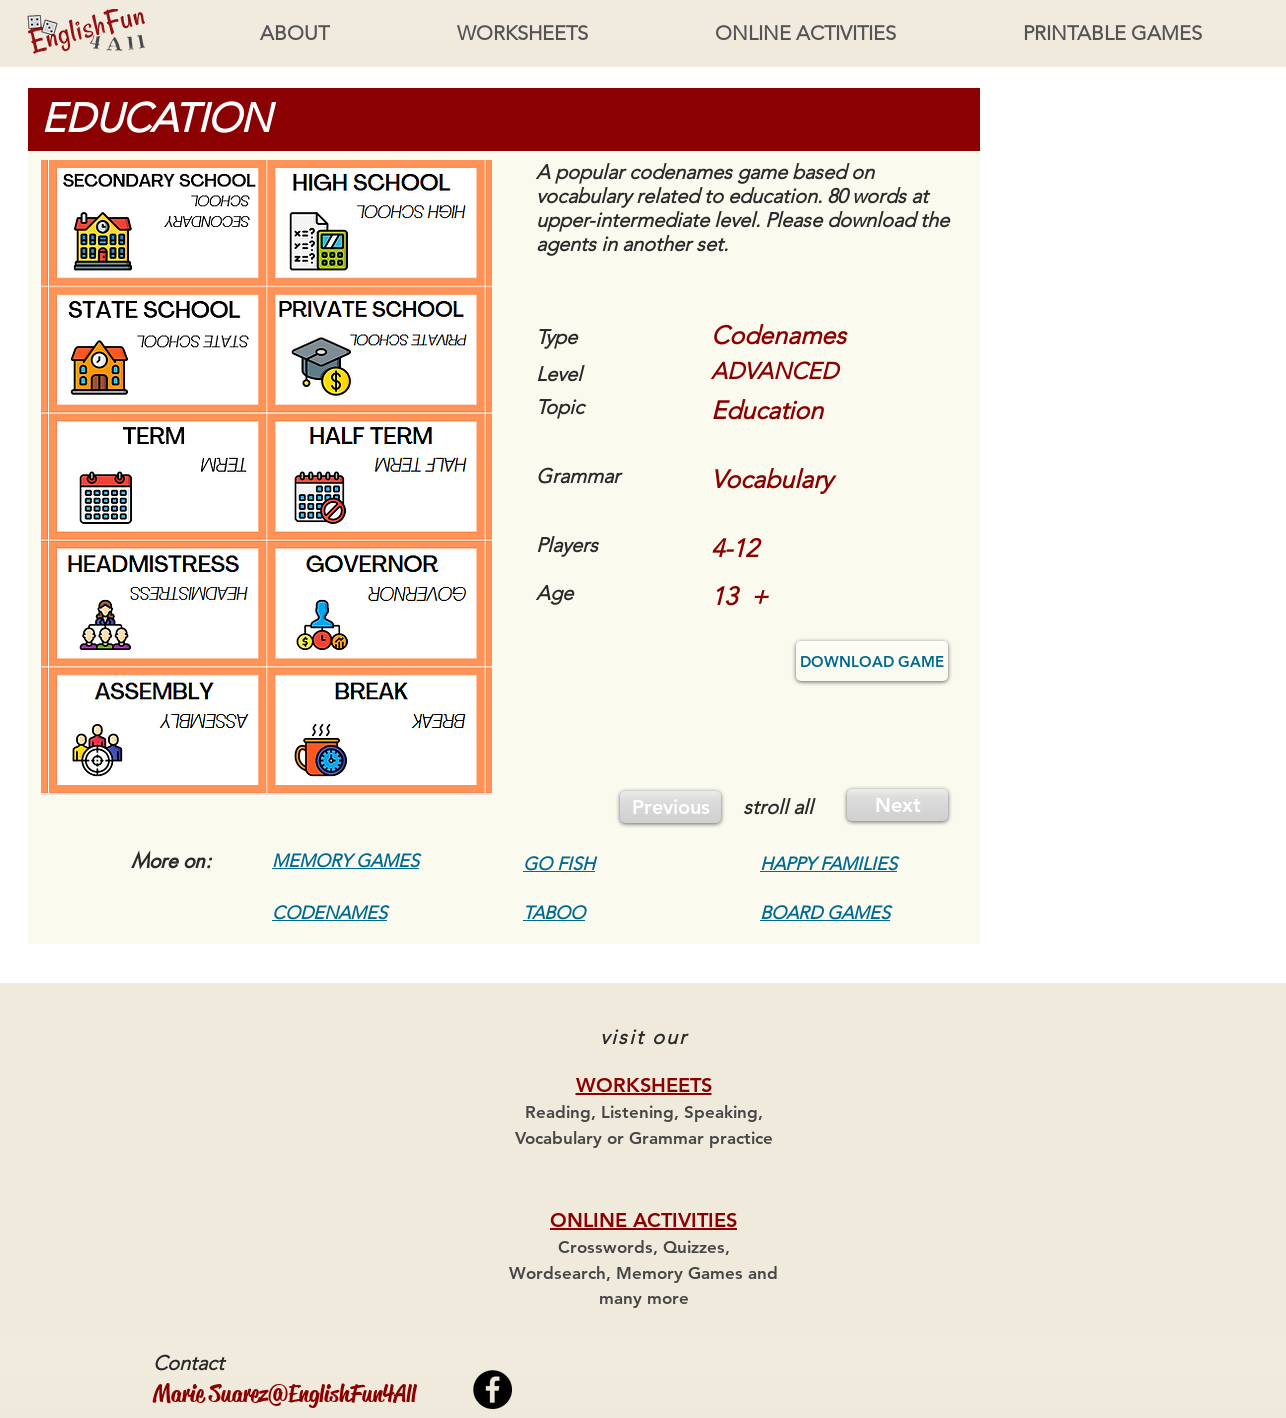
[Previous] (670, 807)
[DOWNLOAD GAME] (872, 661)
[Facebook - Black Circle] (492, 1389)
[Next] (897, 805)
